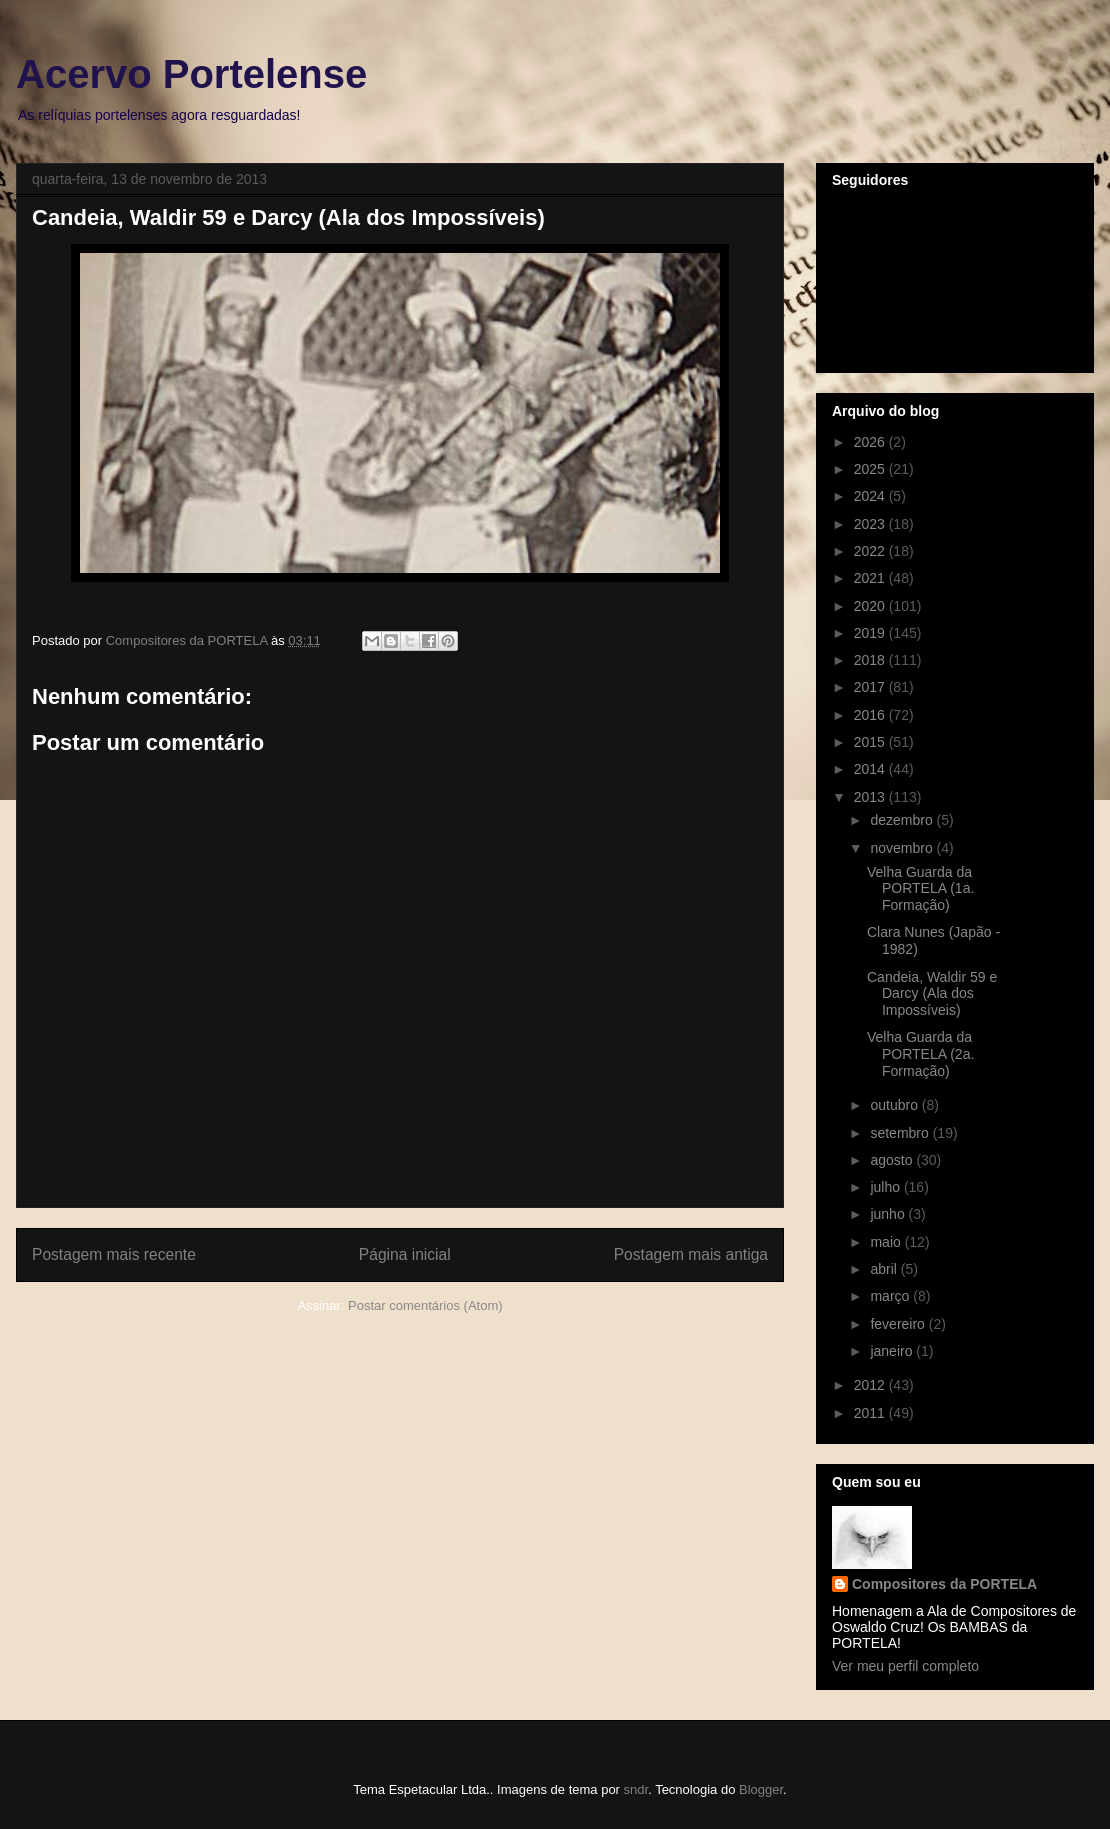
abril (885, 1269)
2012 (871, 1385)
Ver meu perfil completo (905, 1666)
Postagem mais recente (114, 1254)
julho (886, 1187)
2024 (871, 496)
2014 (871, 769)
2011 (871, 1413)
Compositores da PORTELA (944, 1584)
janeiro (893, 1351)
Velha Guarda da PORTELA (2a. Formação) (920, 1054)
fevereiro (899, 1324)
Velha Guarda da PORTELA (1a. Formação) (920, 889)
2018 (871, 660)
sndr (636, 1789)
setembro (901, 1133)
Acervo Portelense (191, 74)
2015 (871, 742)
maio (887, 1242)
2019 (871, 633)
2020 (871, 606)
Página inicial (405, 1254)
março (891, 1296)
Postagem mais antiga (691, 1254)
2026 (871, 442)
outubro (895, 1105)
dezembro (903, 820)
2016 (871, 715)
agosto (893, 1160)
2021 (871, 578)
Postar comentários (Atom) (425, 1305)
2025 (871, 469)
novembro (903, 848)
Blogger (761, 1789)
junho (889, 1214)
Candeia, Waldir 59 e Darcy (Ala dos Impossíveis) (932, 994)
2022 (871, 551)
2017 (871, 687)
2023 (871, 524)
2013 (871, 797)
